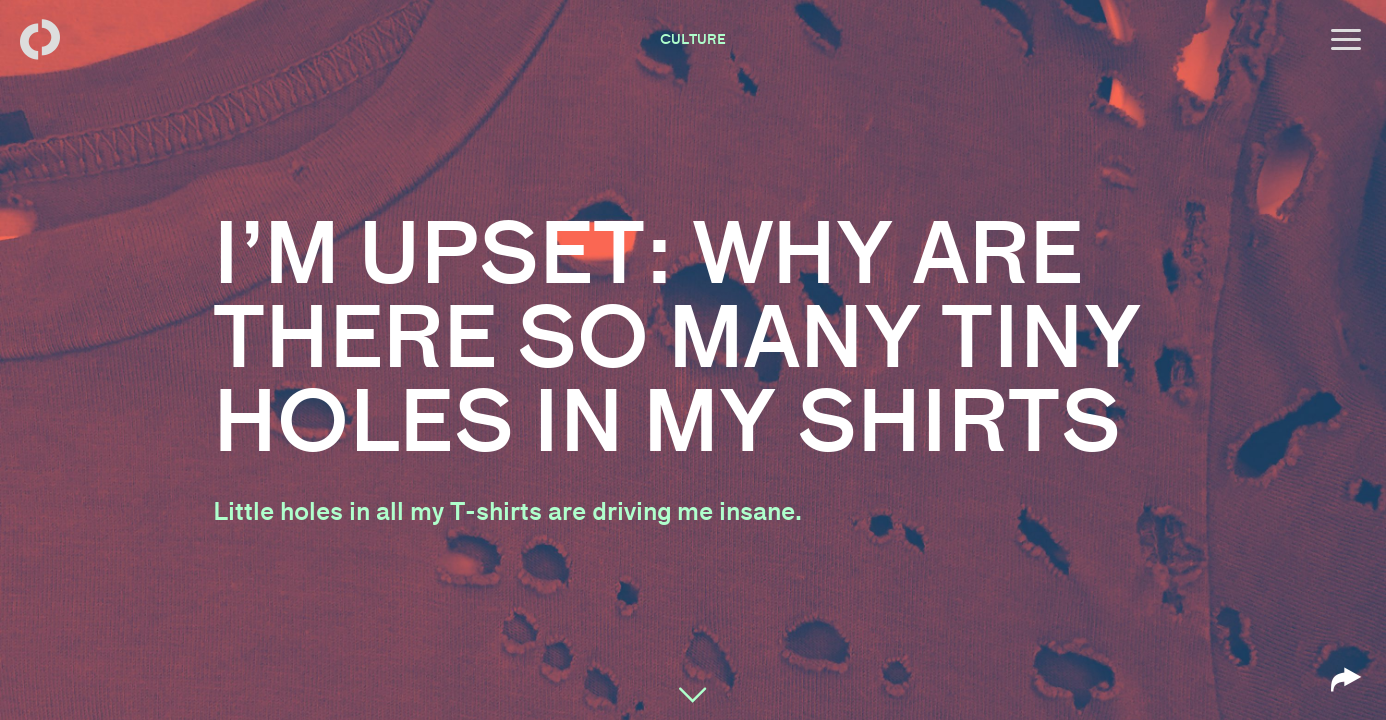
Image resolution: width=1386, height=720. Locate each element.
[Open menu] (1346, 40)
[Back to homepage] (40, 40)
